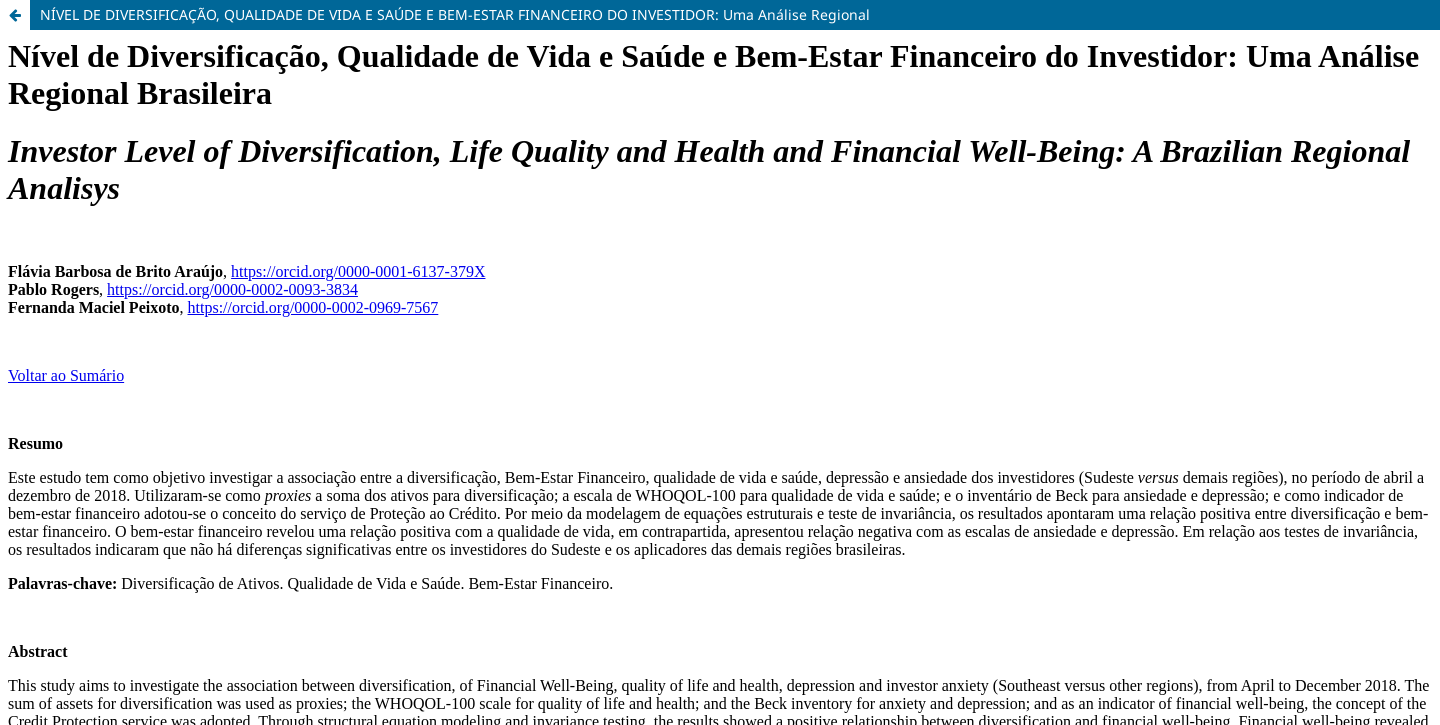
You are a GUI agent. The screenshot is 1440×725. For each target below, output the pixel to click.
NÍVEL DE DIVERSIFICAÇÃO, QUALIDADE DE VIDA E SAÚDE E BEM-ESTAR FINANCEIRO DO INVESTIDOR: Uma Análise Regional (455, 14)
